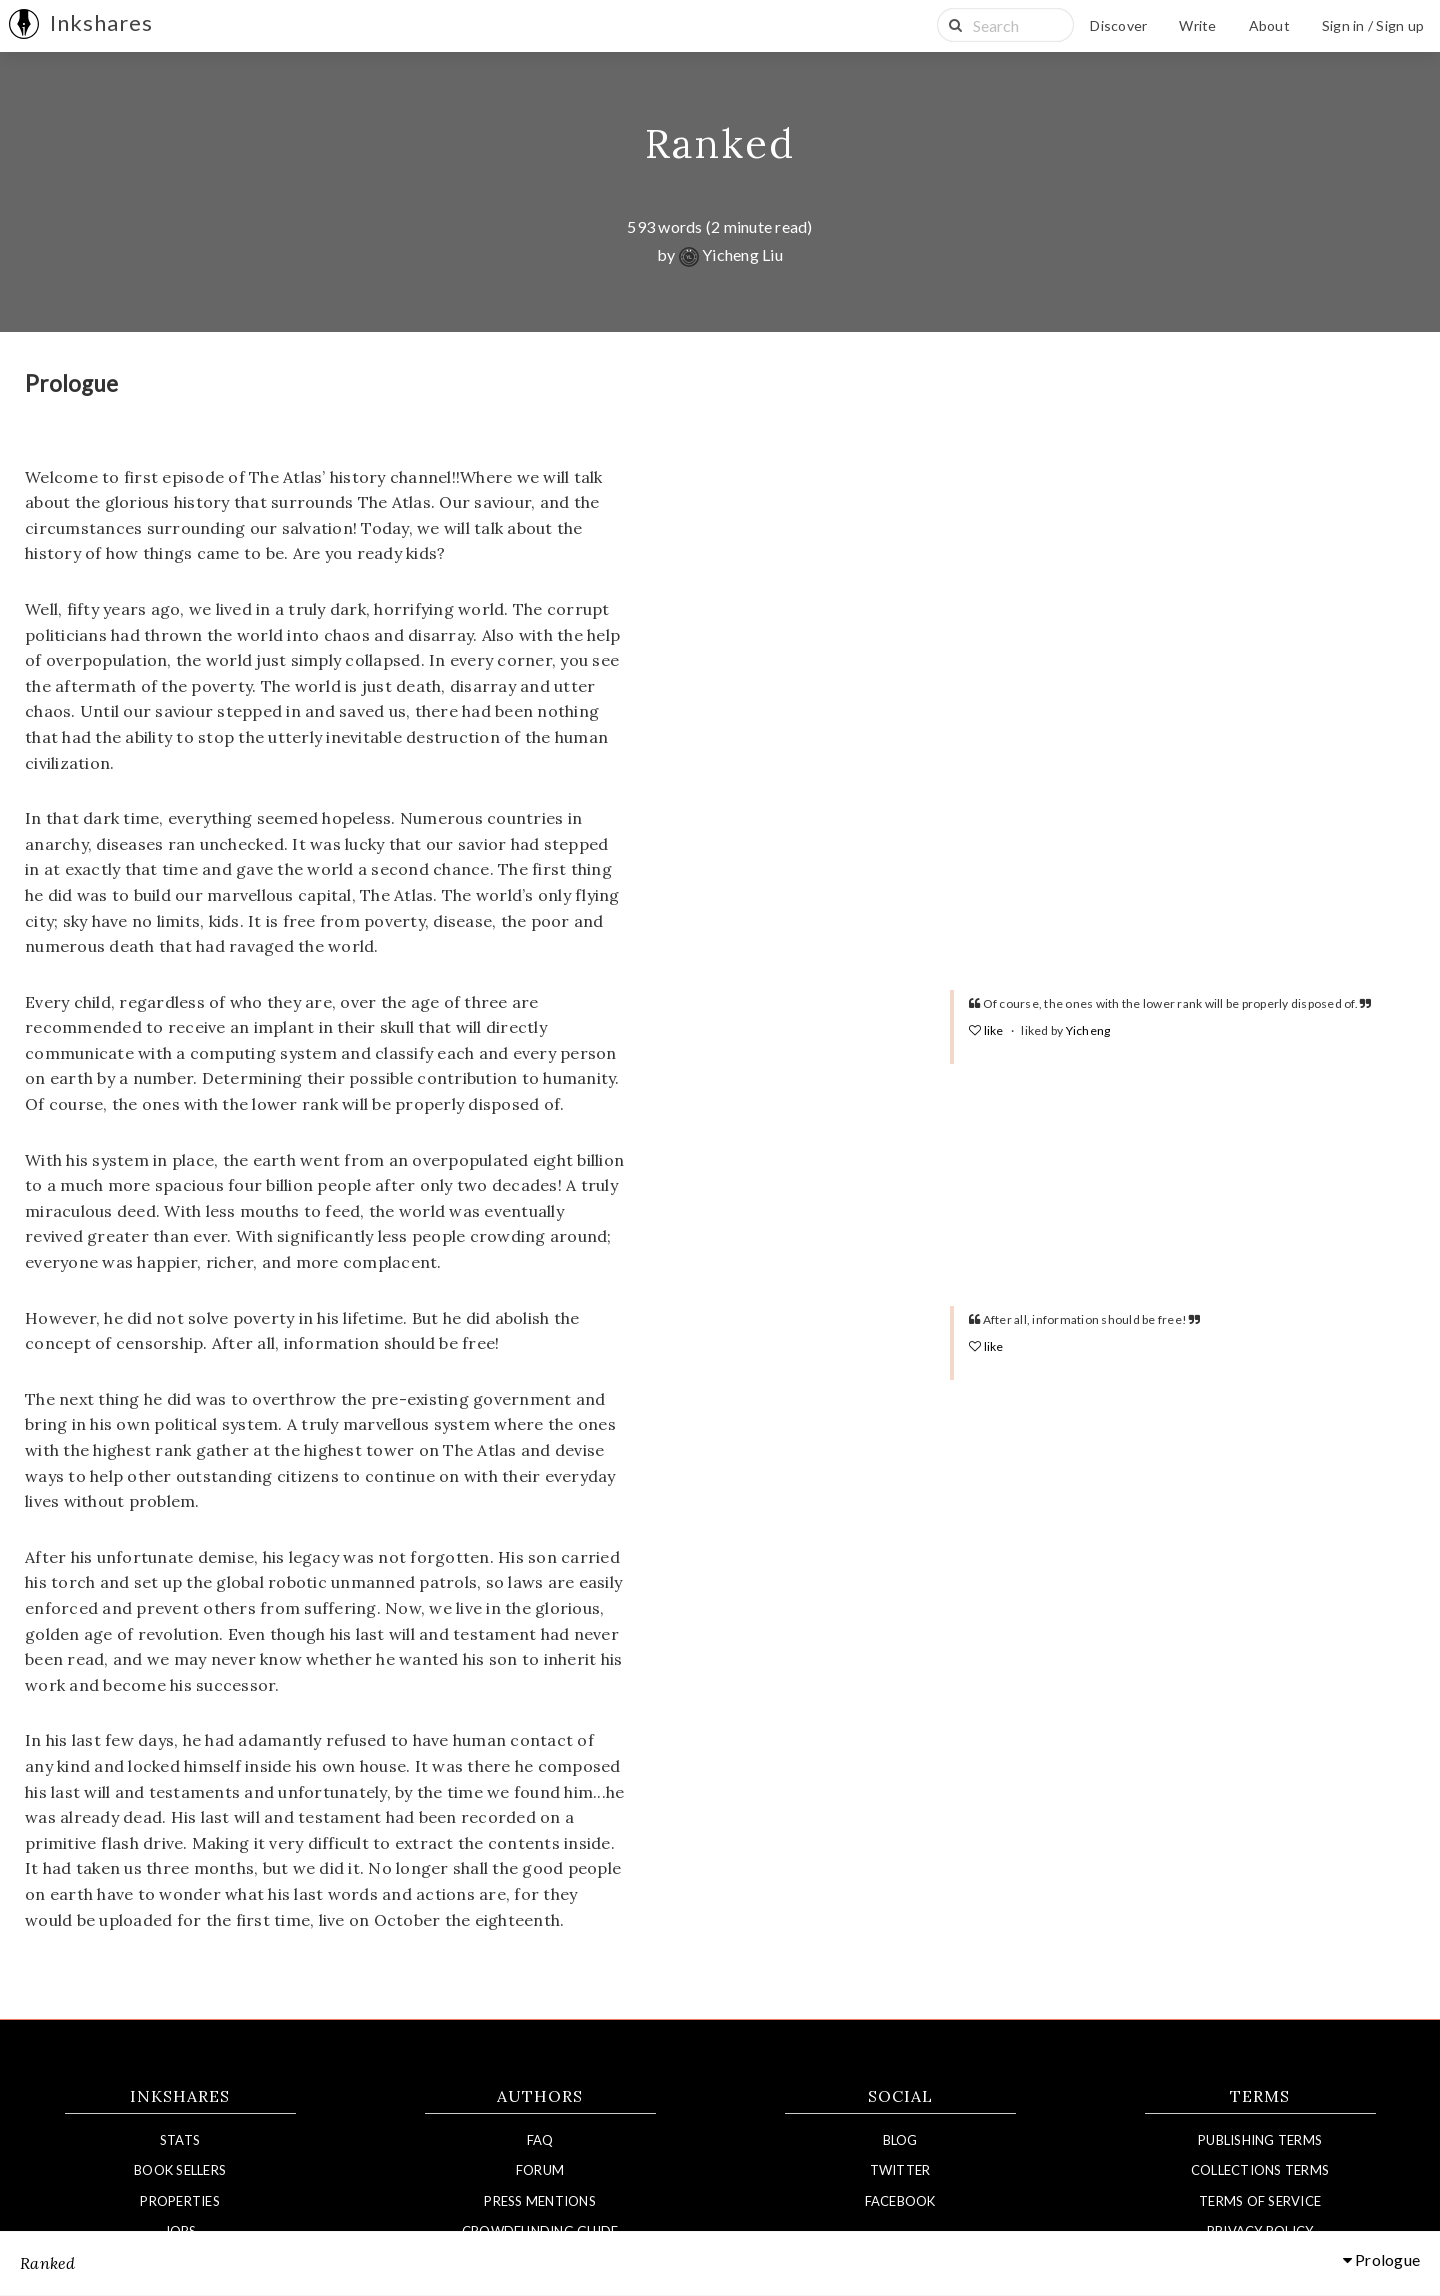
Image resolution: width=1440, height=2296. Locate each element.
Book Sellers (180, 2170)
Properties (180, 2201)
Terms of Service (1260, 2201)
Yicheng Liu (731, 254)
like (987, 1030)
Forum (540, 2170)
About (1269, 25)
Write (1197, 25)
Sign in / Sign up (1373, 25)
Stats (180, 2140)
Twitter (900, 2170)
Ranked (720, 143)
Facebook (900, 2201)
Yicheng (1088, 1030)
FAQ (540, 2140)
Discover (1118, 25)
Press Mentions (540, 2201)
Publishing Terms (1260, 2140)
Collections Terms (1260, 2170)
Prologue (1382, 2260)
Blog (900, 2140)
